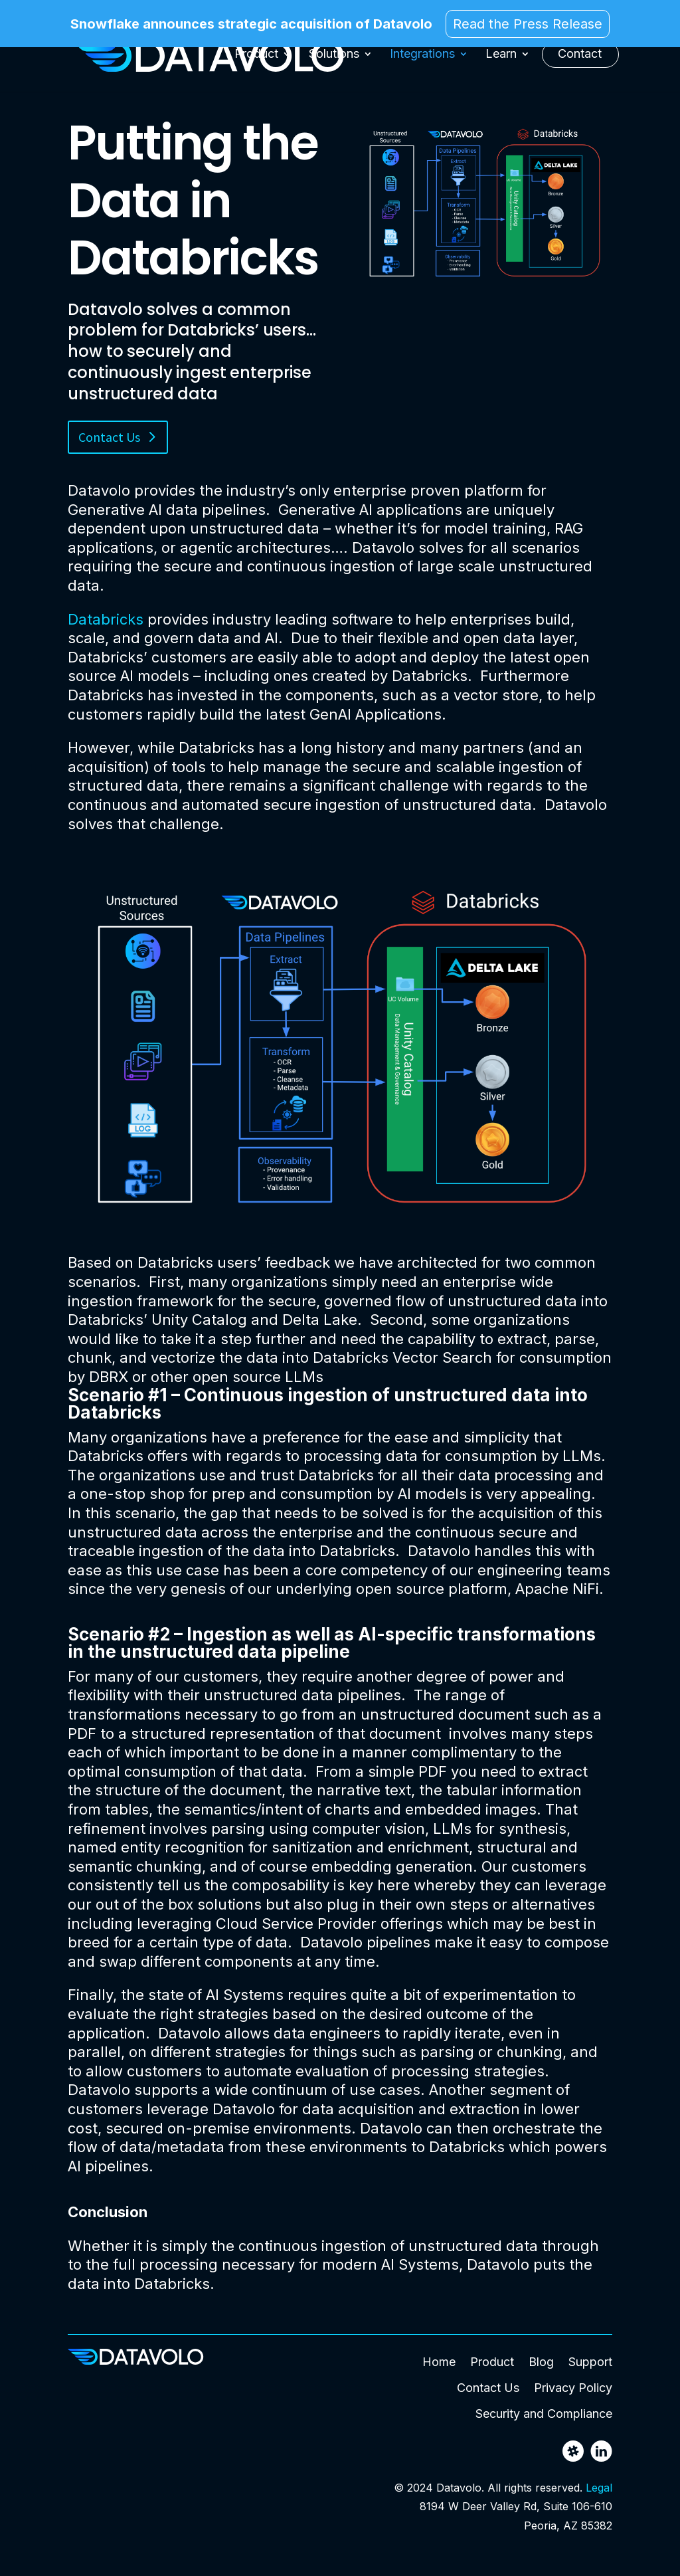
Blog (541, 2362)
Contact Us (109, 437)
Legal (599, 2487)
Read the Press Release (527, 24)
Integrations (422, 58)
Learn (501, 58)
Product (256, 58)
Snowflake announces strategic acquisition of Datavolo (251, 24)
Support (590, 2362)
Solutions (334, 58)
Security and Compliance (543, 2414)
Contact (580, 58)
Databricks (105, 619)
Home (439, 2362)
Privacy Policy (573, 2388)
